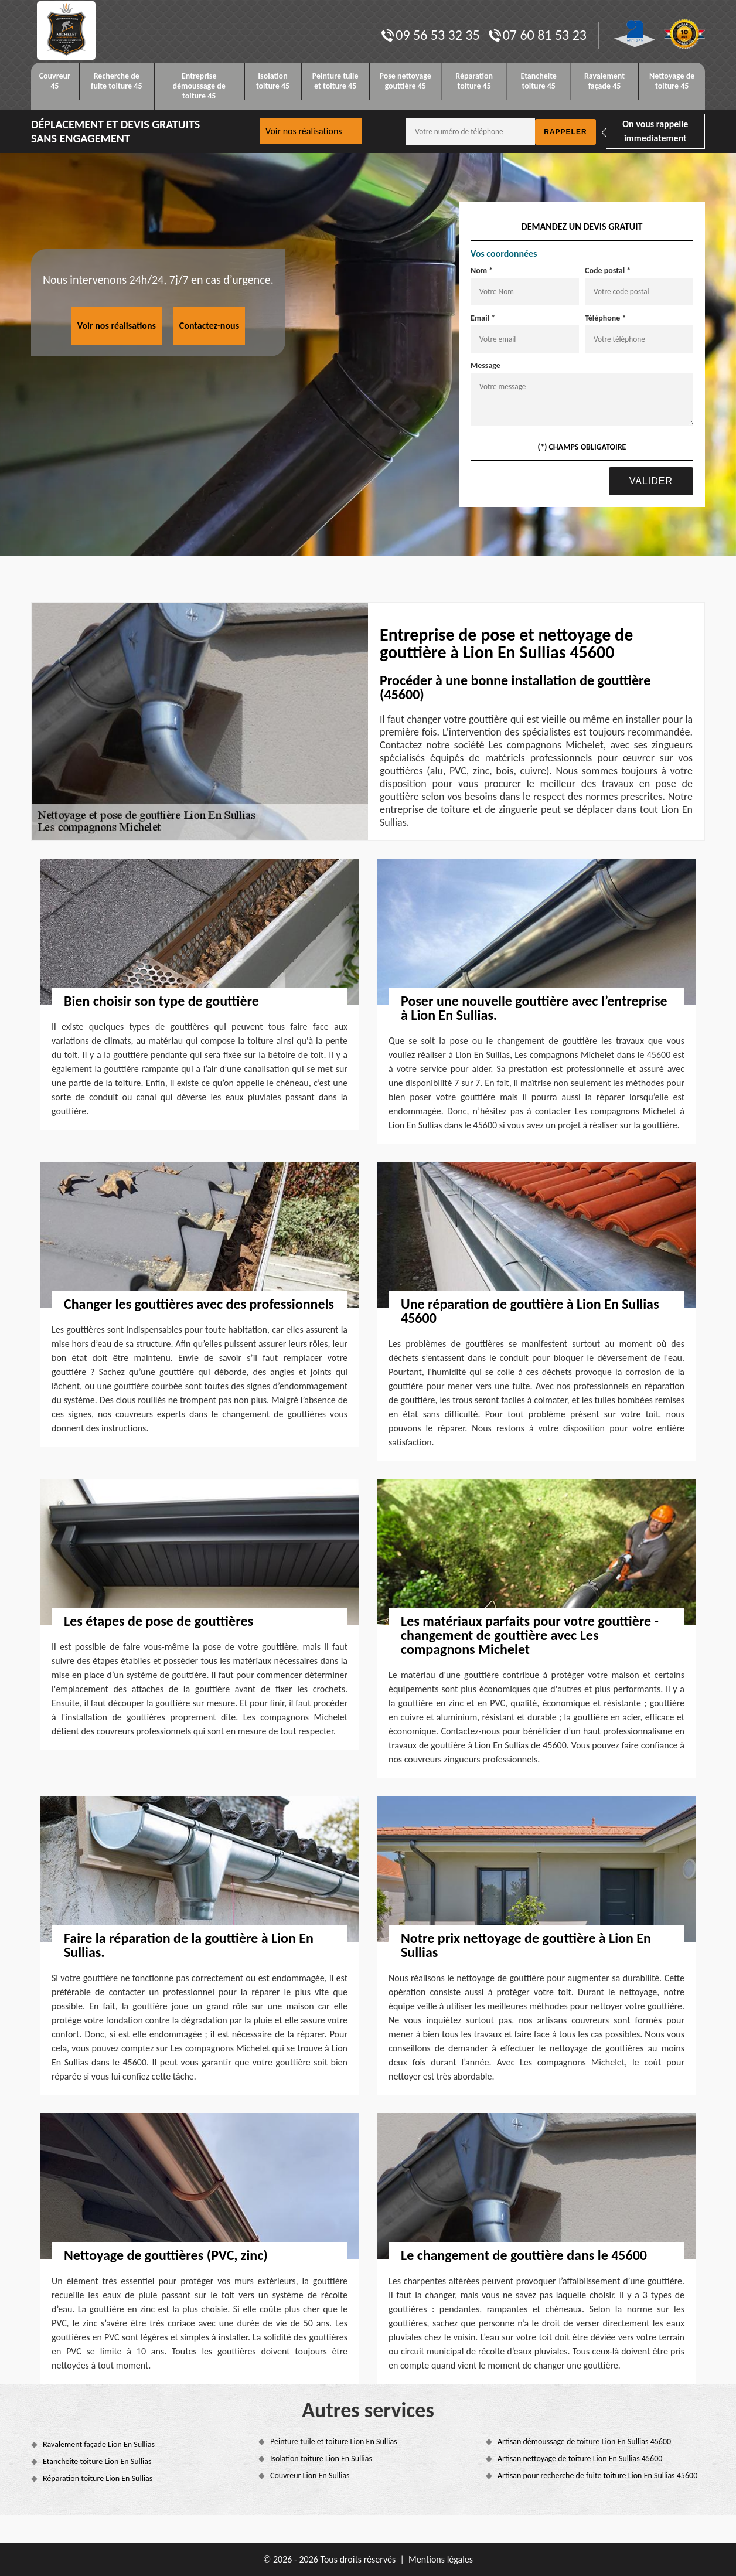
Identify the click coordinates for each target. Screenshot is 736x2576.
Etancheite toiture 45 (539, 81)
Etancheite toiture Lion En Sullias (97, 2461)
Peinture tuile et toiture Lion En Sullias (333, 2441)
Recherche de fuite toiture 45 (116, 81)
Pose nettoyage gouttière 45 (405, 81)
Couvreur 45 (54, 81)
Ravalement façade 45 (604, 81)
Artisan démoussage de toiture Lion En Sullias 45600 (584, 2441)
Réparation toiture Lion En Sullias (97, 2478)
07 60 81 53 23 (538, 34)
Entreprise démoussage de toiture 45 (199, 86)
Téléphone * (605, 318)
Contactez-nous (209, 325)
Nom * (482, 270)
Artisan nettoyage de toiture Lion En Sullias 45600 (580, 2458)
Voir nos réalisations (303, 131)
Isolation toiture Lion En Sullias (321, 2458)
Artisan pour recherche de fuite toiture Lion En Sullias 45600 (597, 2475)
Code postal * (608, 270)
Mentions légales (440, 2559)
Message (485, 365)
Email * (483, 318)
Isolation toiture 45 (272, 81)
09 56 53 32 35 (430, 34)
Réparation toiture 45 (474, 81)
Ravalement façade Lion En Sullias (99, 2444)
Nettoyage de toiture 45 (671, 81)
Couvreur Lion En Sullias (310, 2475)
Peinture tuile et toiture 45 (335, 81)
